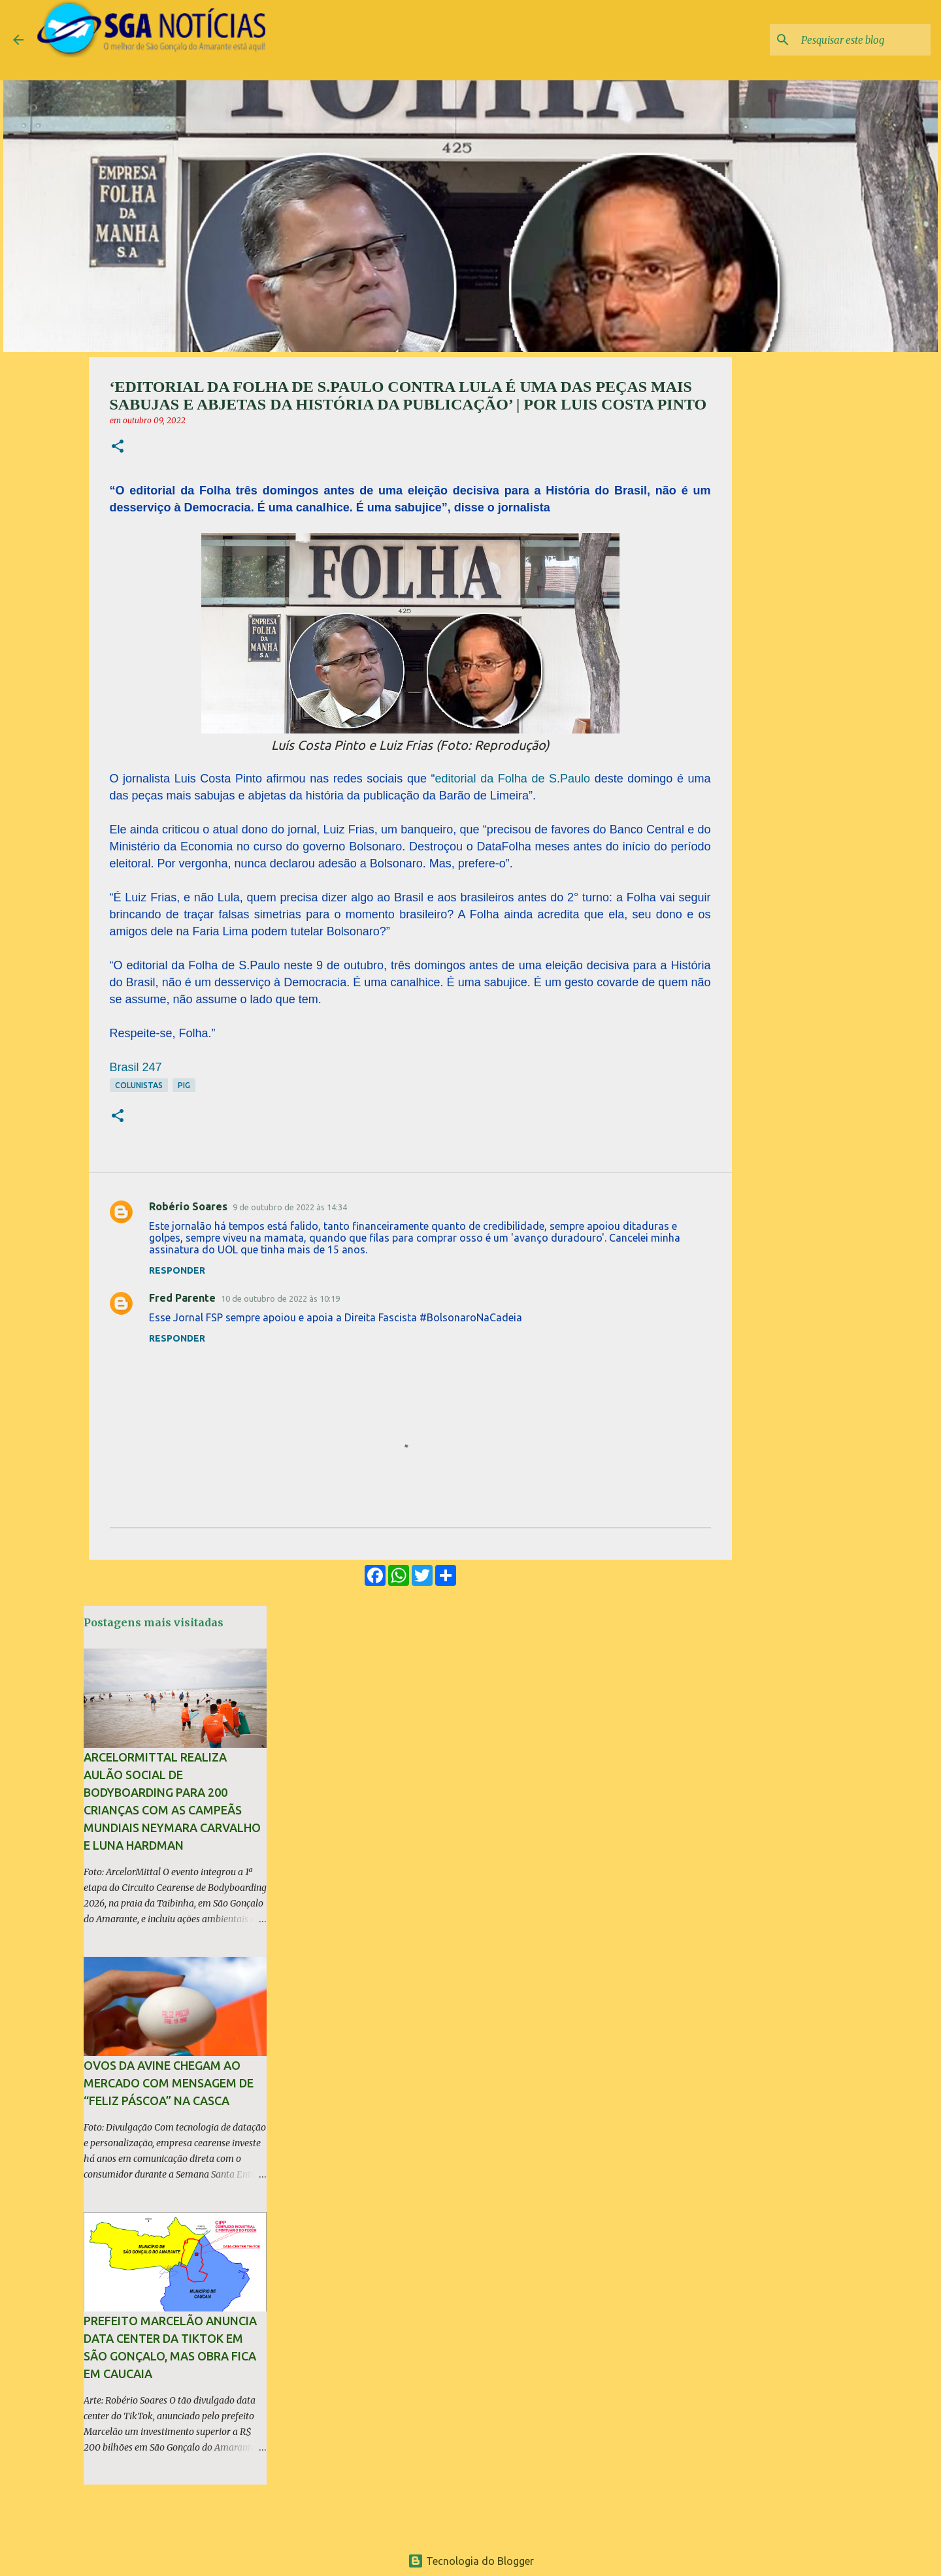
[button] (117, 447)
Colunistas (139, 1085)
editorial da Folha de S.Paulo (512, 778)
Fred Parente (182, 1298)
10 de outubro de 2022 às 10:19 (280, 1298)
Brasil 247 (136, 1067)
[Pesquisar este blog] (862, 40)
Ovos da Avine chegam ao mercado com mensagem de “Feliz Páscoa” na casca (169, 2083)
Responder (177, 1270)
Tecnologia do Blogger (471, 2561)
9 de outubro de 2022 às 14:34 (290, 1207)
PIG (184, 1085)
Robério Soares (188, 1206)
